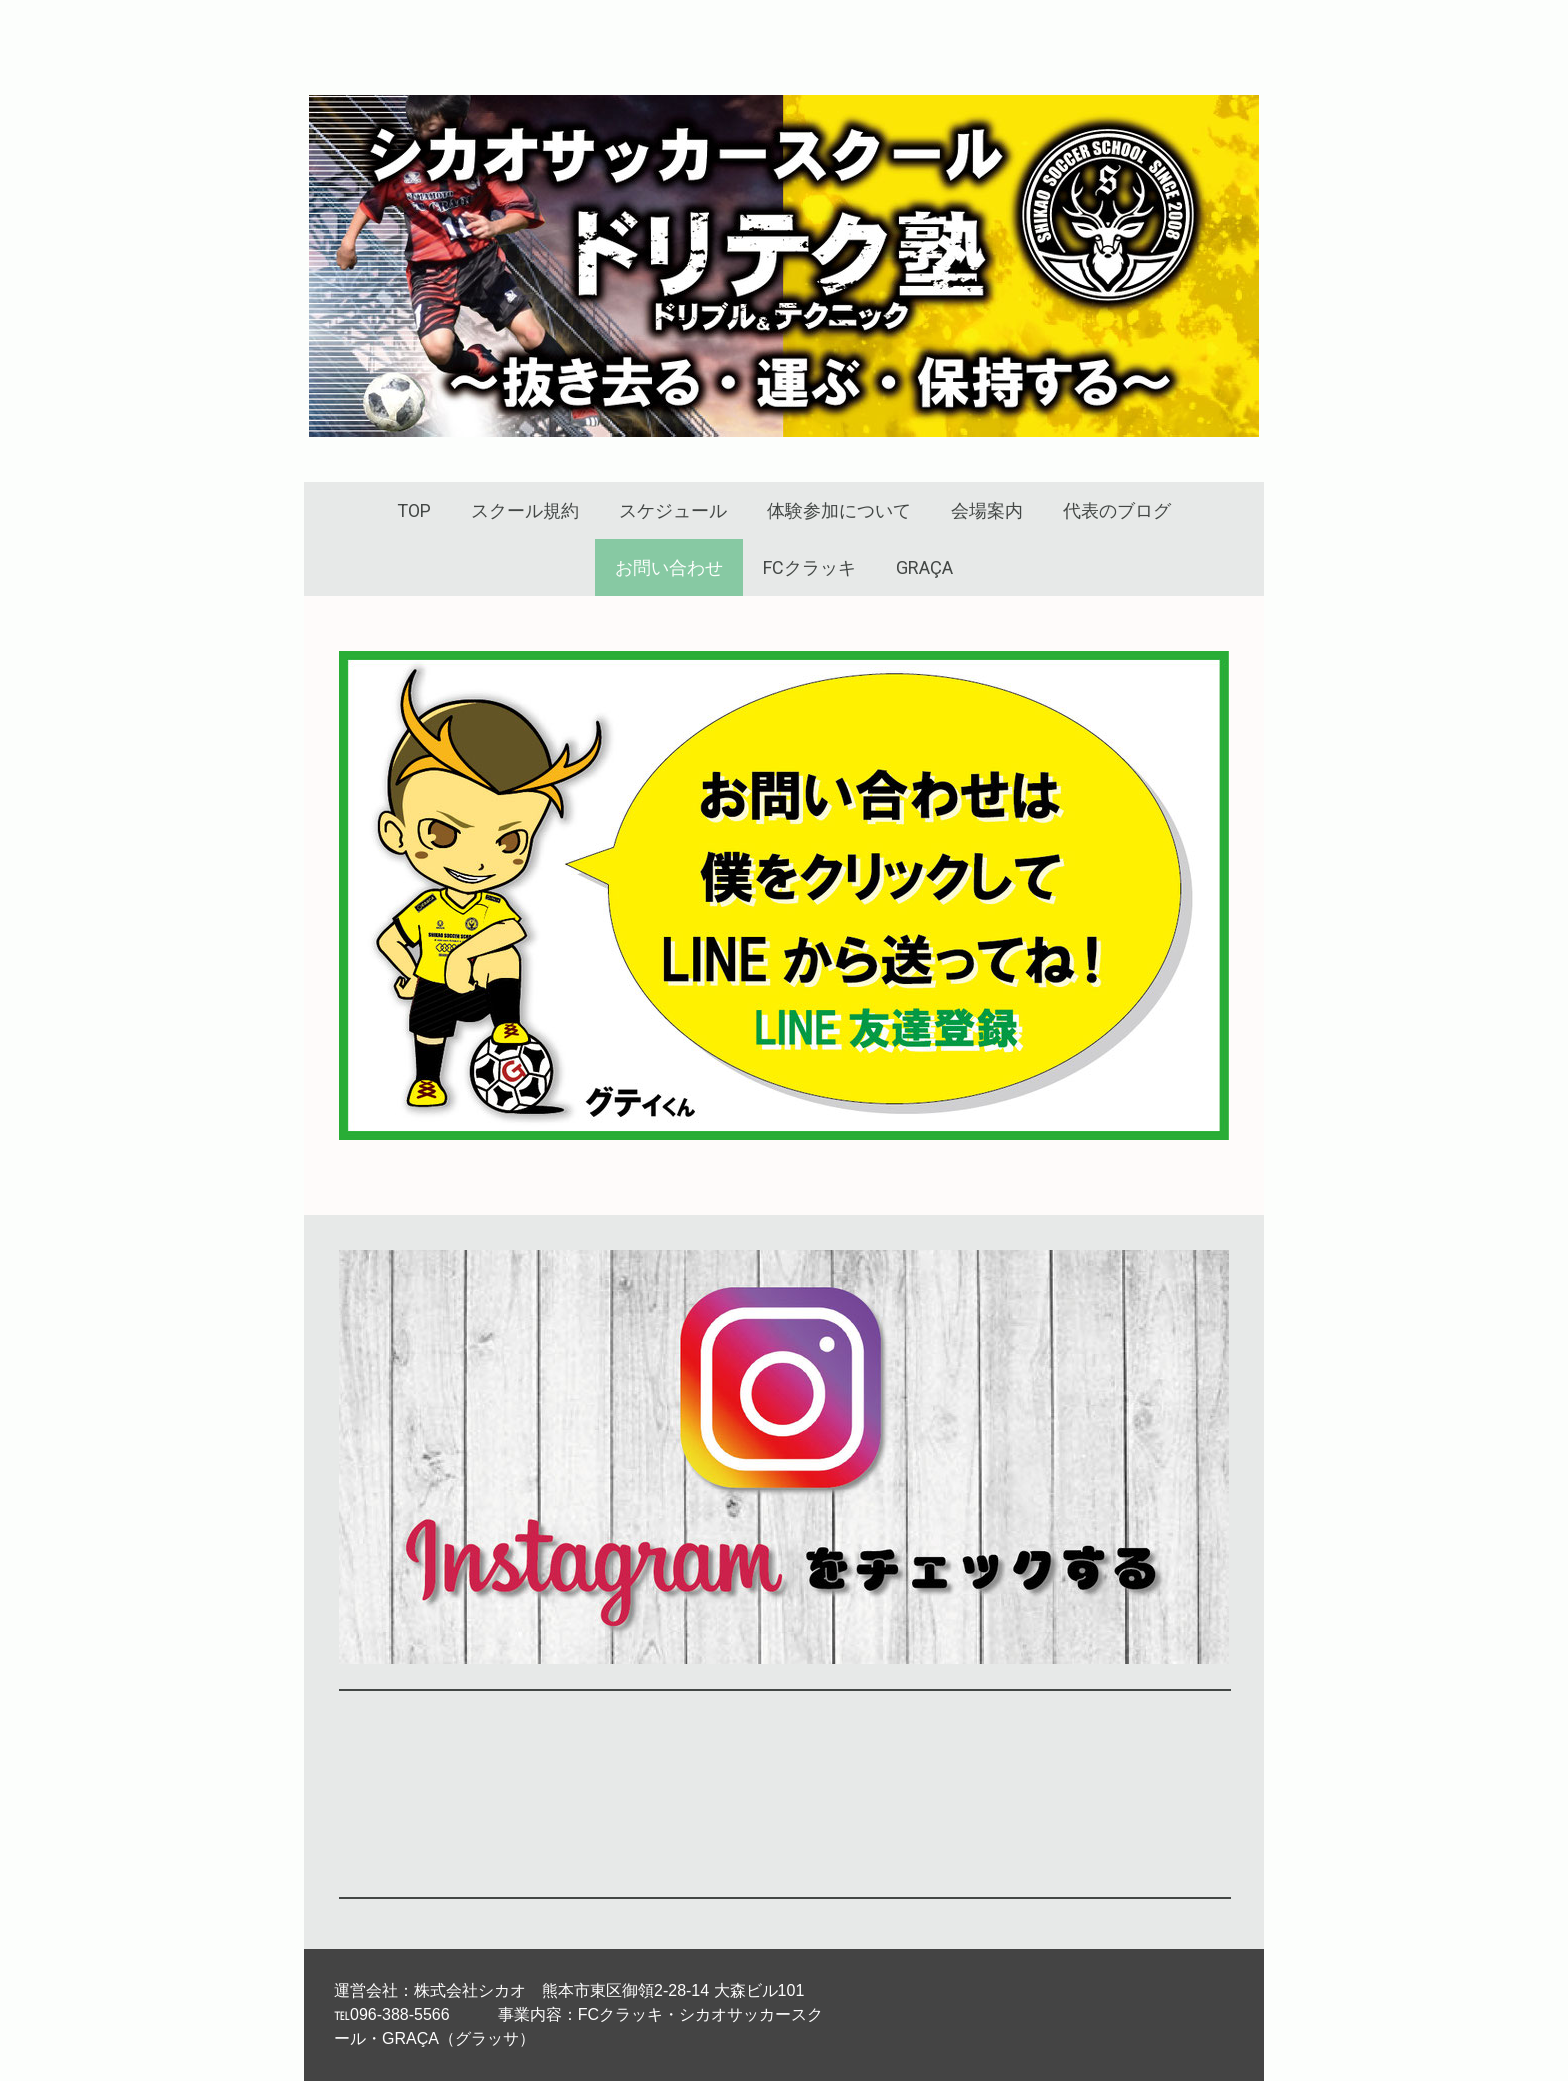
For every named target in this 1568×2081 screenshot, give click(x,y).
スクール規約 (525, 510)
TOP (414, 510)
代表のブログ (1117, 510)
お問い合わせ (669, 567)
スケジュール (673, 510)
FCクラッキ (809, 567)
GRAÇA (924, 567)
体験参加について (839, 510)
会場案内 (987, 510)
